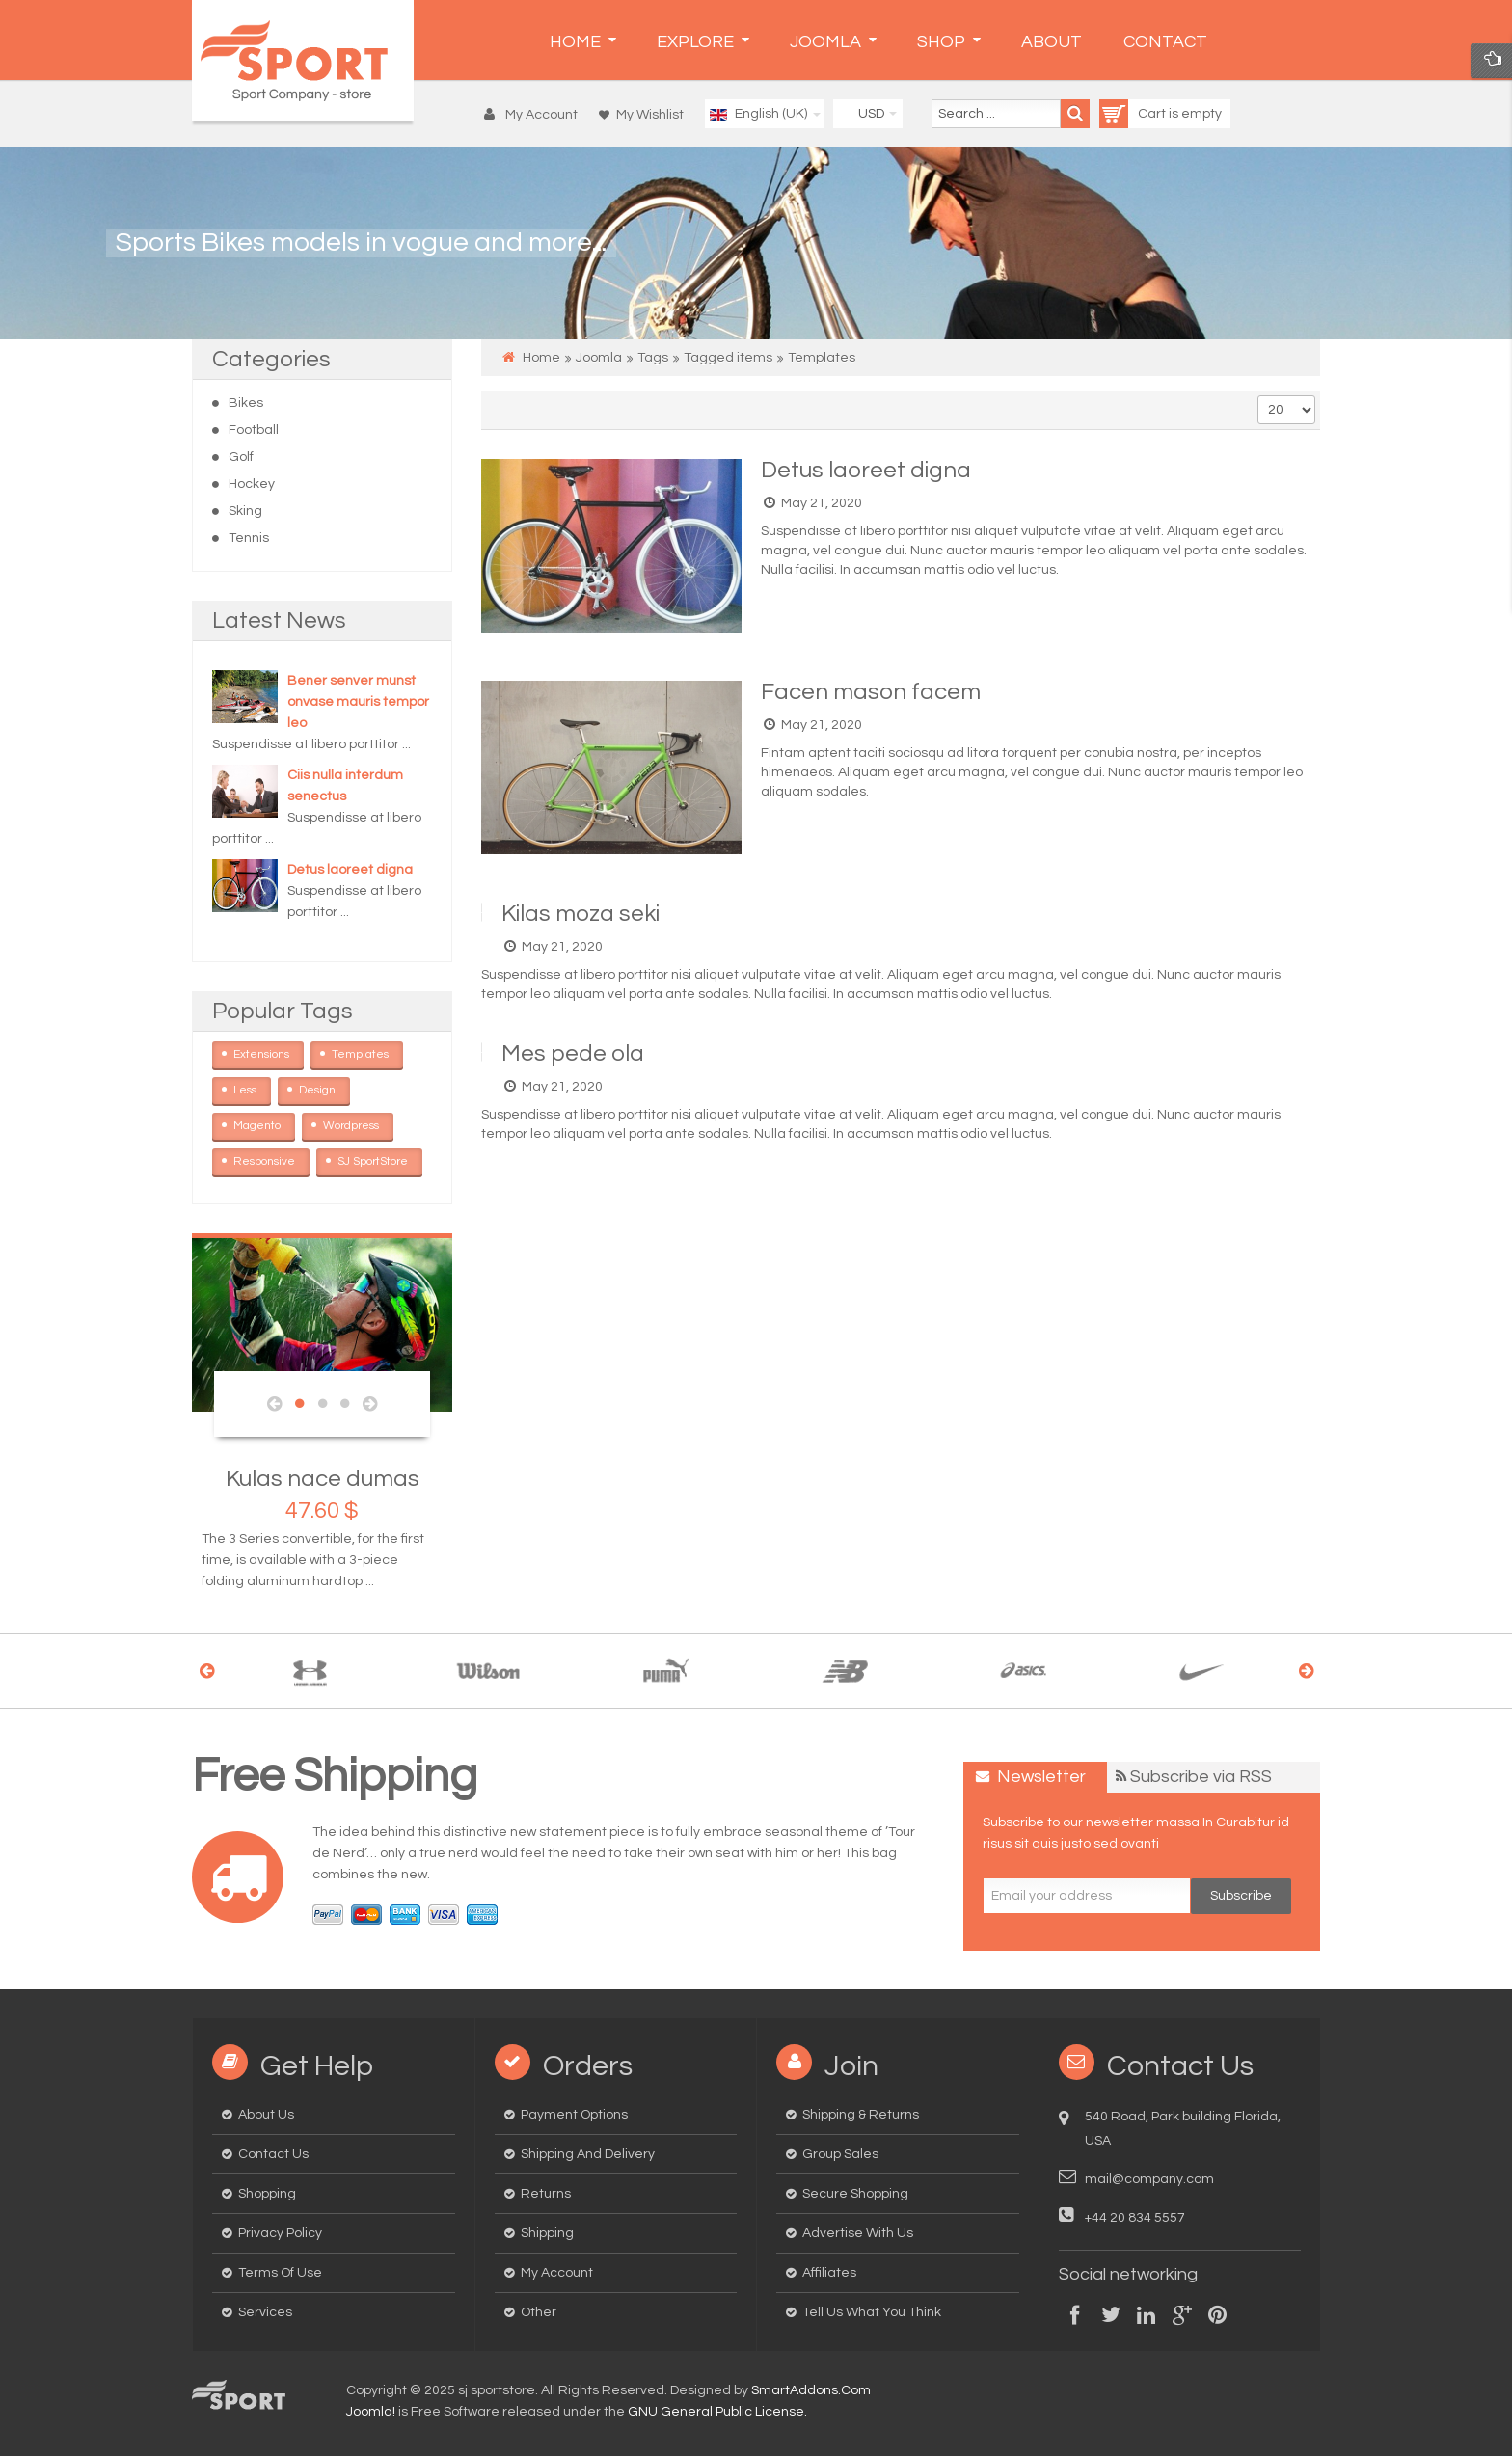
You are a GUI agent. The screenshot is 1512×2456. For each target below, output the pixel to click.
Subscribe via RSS (1201, 1777)
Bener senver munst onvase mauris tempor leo (358, 702)
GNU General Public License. (717, 2411)
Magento (264, 1122)
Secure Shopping (855, 2193)
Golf (241, 457)
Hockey (252, 484)
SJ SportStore (380, 1158)
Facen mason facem (871, 692)
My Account (557, 2273)
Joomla (599, 357)
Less (252, 1086)
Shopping (267, 2193)
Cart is (1140, 113)
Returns (546, 2193)
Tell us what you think (871, 2312)
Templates (367, 1051)
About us (266, 2114)
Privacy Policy (280, 2233)
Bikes (246, 403)
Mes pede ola (572, 1053)
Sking (245, 511)
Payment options (574, 2114)
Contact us (273, 2154)
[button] (535, 114)
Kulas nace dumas (322, 1479)
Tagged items (728, 357)
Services (265, 2312)
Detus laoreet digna (350, 870)
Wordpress (358, 1122)
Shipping (547, 2233)
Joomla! (370, 2411)
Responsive (271, 1158)
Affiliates (829, 2273)
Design (324, 1086)
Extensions (268, 1051)
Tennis (249, 538)
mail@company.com (1149, 2179)
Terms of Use (280, 2273)
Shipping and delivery (588, 2154)
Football (254, 430)
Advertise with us (857, 2233)
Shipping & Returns (860, 2114)
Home (541, 357)
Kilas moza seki (580, 914)
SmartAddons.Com (811, 2390)
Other (538, 2312)
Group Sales (840, 2154)
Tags (652, 357)
